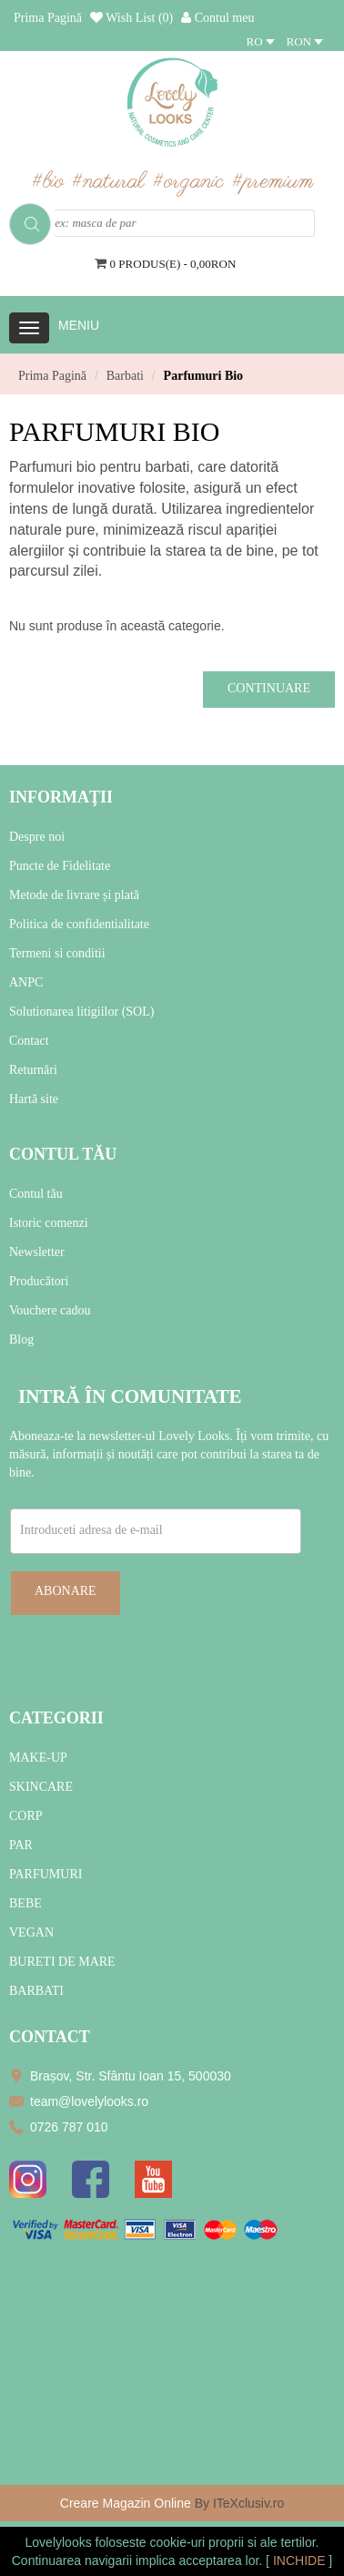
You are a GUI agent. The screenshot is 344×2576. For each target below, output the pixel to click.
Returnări (33, 1070)
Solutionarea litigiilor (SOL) (81, 1011)
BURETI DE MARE (62, 1961)
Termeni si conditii (57, 953)
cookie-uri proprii (197, 2542)
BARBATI (36, 1991)
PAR (21, 1845)
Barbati (125, 376)
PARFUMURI (45, 1874)
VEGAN (31, 1932)
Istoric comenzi (48, 1223)
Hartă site (33, 1099)
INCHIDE (301, 2560)
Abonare (65, 1591)
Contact (29, 1041)
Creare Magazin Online (125, 2503)
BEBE (25, 1903)
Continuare (269, 688)
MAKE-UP (38, 1757)
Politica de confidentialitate (79, 924)
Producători (38, 1281)
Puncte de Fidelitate (59, 866)
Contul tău (36, 1194)
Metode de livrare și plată (74, 895)
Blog (21, 1339)
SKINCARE (41, 1787)
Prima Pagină (52, 376)
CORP (26, 1816)
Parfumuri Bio (204, 376)
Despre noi (37, 836)
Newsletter (37, 1252)
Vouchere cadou (50, 1310)
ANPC (26, 982)
